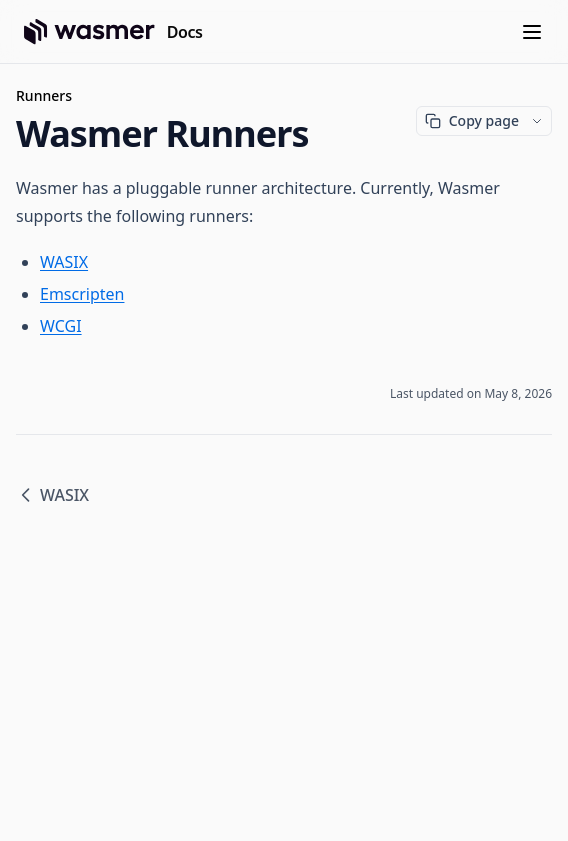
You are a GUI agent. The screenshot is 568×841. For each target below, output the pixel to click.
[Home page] (113, 32)
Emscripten (82, 294)
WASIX (64, 262)
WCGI (61, 326)
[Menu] (532, 32)
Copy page (472, 120)
